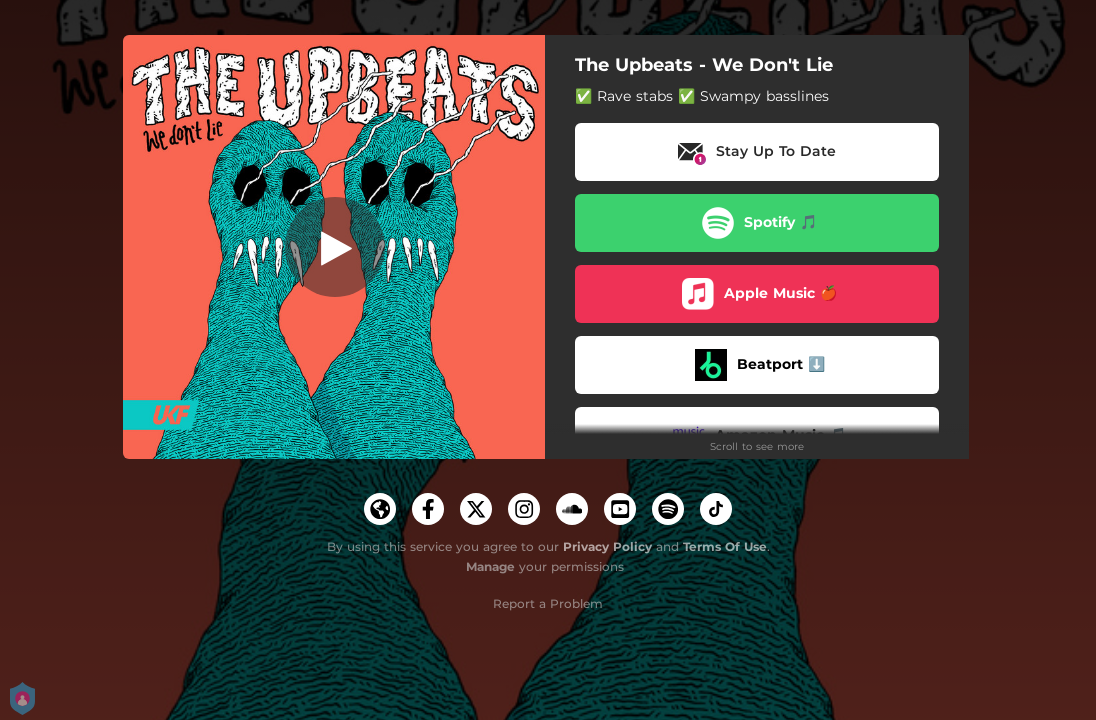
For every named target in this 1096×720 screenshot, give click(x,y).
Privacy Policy (607, 546)
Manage (490, 566)
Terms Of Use (725, 546)
